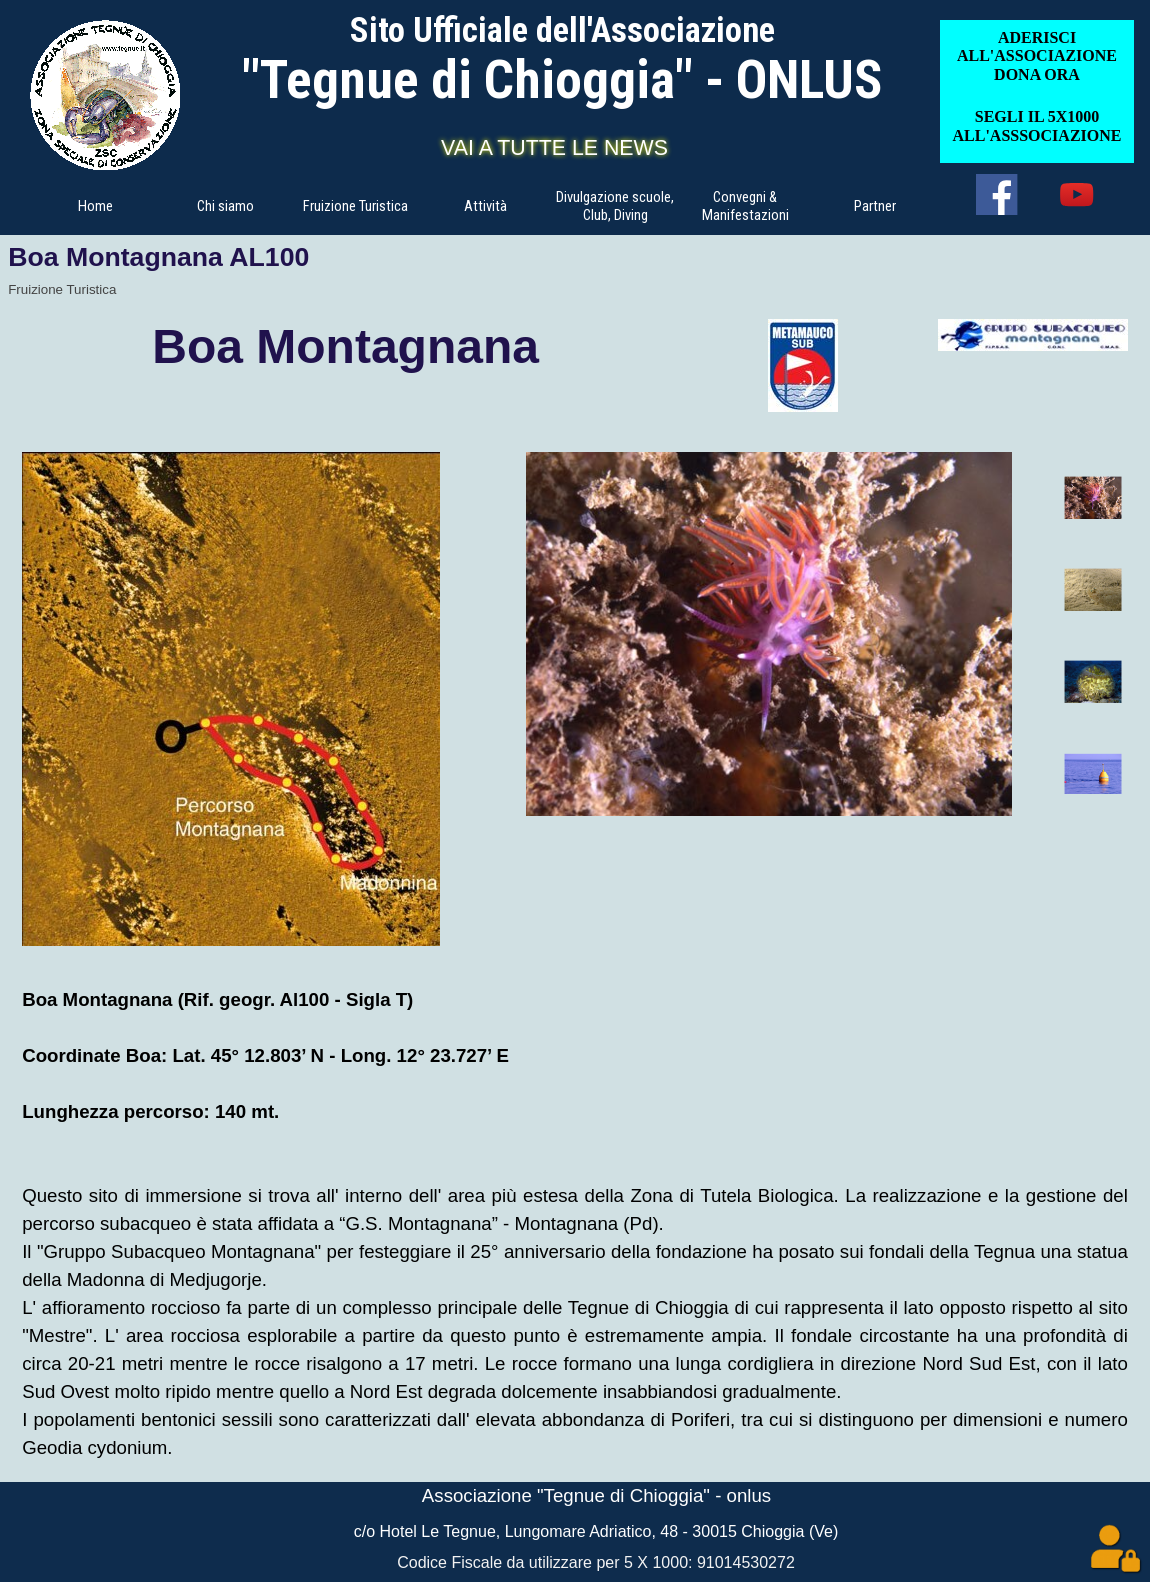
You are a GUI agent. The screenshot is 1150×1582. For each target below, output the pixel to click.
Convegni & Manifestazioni (745, 206)
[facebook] (996, 194)
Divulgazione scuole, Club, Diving (615, 206)
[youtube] (1076, 194)
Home (95, 206)
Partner (875, 206)
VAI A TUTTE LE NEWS (554, 148)
